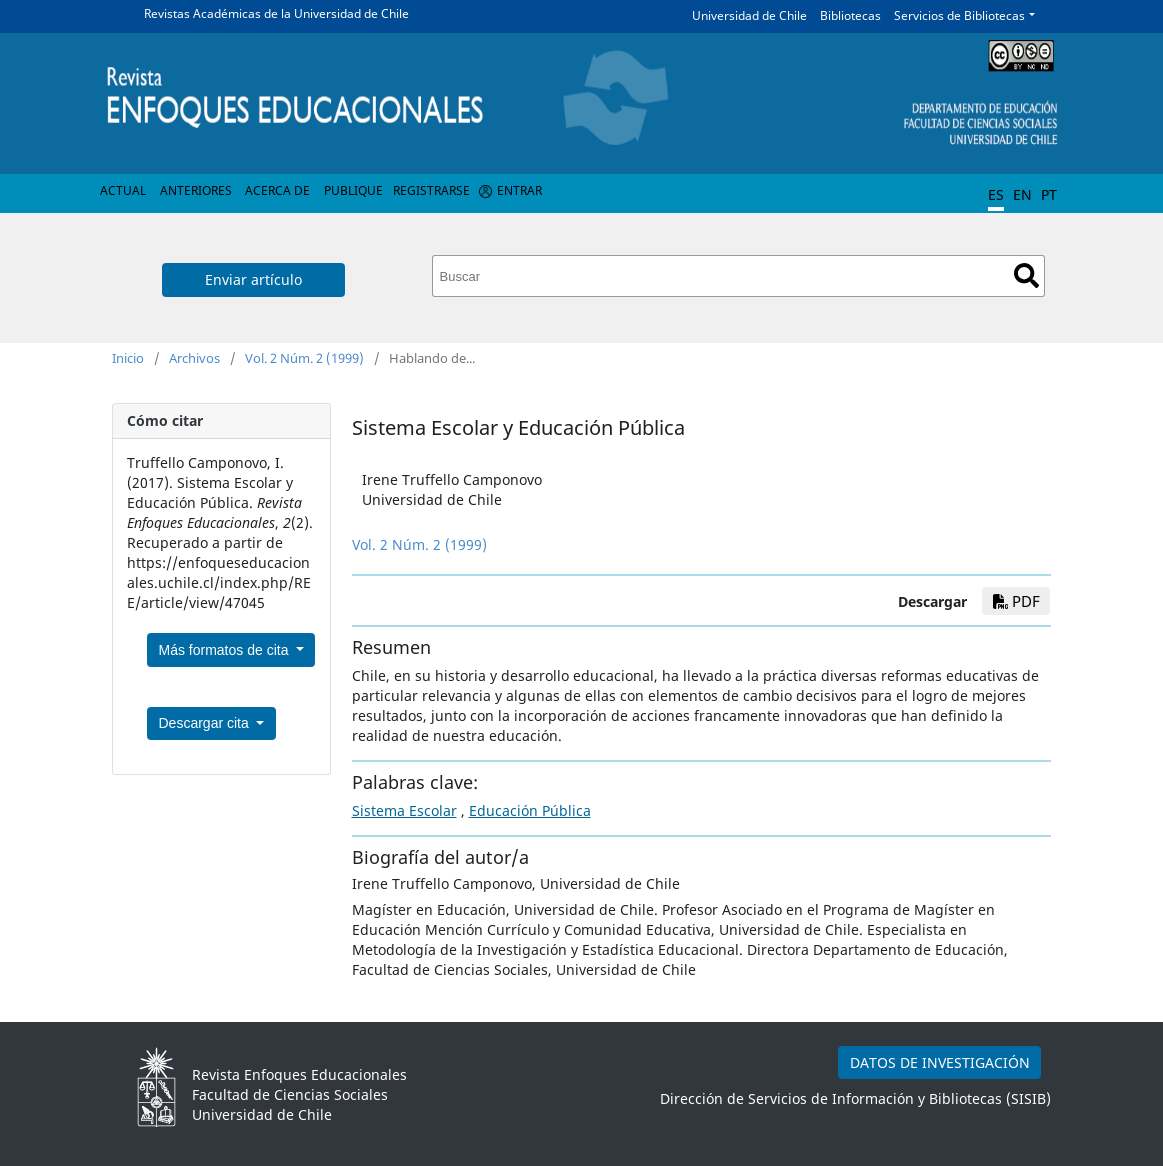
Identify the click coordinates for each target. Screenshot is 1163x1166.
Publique (353, 190)
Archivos (194, 358)
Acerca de (277, 190)
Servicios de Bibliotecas (959, 15)
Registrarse (431, 190)
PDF (1016, 601)
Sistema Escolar (404, 810)
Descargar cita (206, 723)
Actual (123, 190)
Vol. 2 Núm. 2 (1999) (304, 358)
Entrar (519, 190)
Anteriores (196, 190)
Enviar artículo (253, 279)
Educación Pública (530, 810)
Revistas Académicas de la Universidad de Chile (276, 13)
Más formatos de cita (226, 650)
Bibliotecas (850, 15)
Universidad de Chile (749, 15)
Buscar (1026, 275)
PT (1049, 194)
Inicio (128, 358)
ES (996, 194)
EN (1022, 194)
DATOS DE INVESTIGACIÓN (940, 1062)
